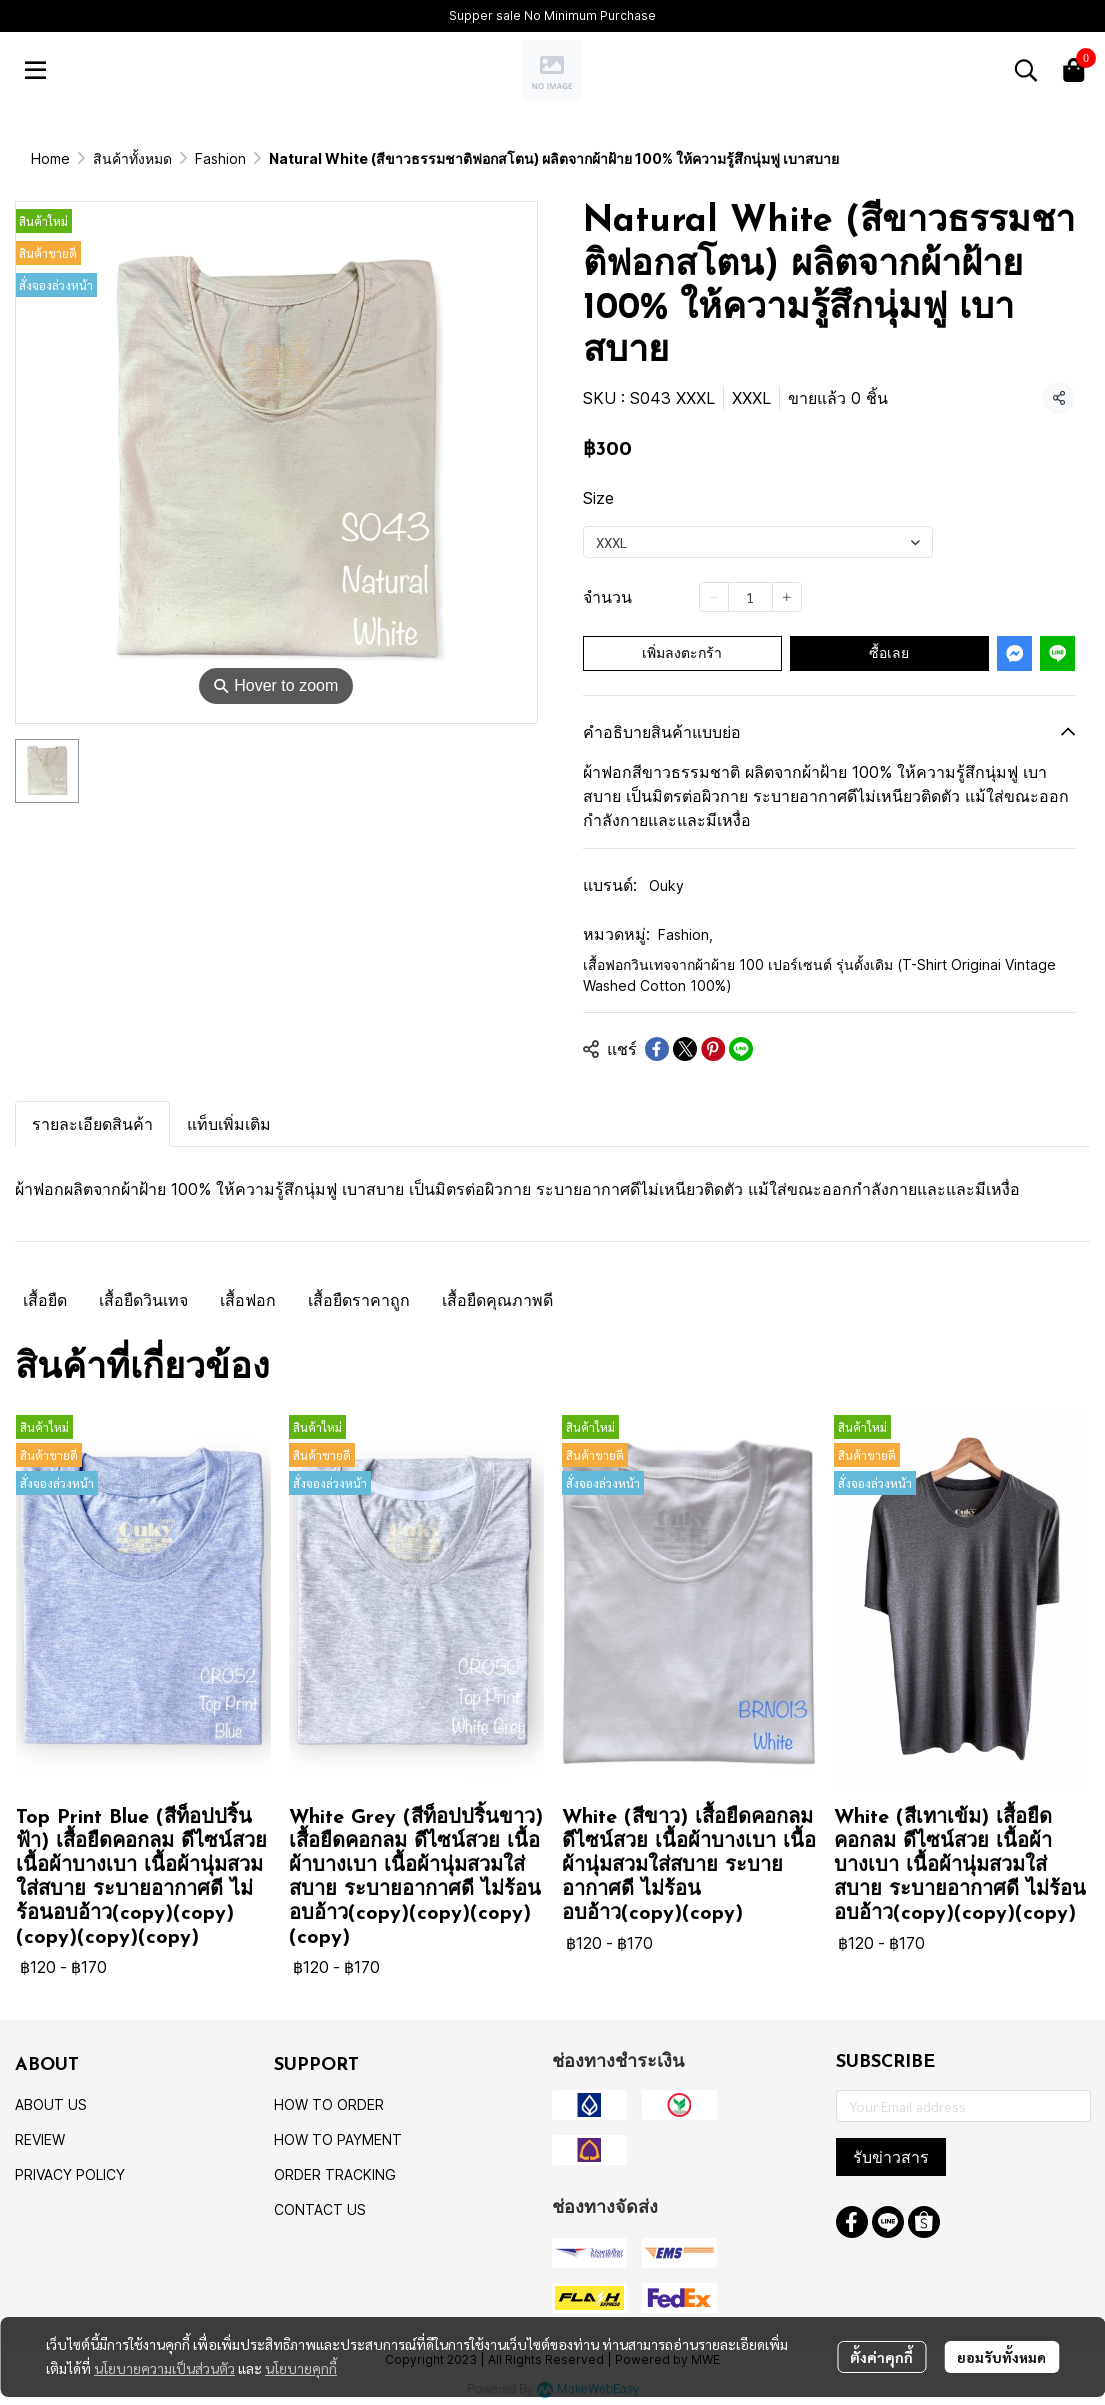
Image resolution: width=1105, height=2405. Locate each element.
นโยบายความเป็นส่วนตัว (164, 2368)
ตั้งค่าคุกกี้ (881, 2357)
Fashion (220, 158)
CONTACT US (320, 2209)
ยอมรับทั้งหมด (1001, 2357)
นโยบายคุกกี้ (301, 2368)
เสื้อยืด (45, 1300)
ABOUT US (51, 2104)
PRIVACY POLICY (70, 2174)
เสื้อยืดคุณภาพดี (497, 1300)
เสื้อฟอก (248, 1300)
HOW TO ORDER (329, 2104)
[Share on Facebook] (657, 1049)
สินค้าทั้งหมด (132, 158)
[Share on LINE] (741, 1049)
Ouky (666, 885)
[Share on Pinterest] (713, 1049)
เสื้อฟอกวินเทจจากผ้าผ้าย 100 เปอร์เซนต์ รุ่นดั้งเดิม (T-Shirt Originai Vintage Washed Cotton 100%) (819, 975)
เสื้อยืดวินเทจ (143, 1300)
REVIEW (40, 2139)
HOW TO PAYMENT (338, 2139)
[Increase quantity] (787, 597)
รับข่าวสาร (891, 2157)
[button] (1026, 70)
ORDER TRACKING (335, 2174)
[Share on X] (685, 1049)
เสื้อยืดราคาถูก (359, 1300)
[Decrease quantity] (714, 597)
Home (50, 158)
